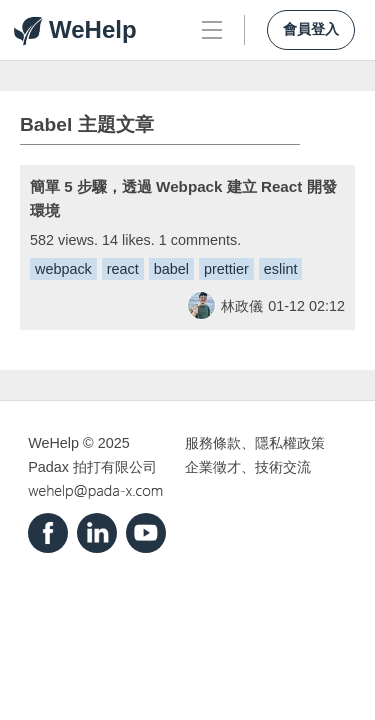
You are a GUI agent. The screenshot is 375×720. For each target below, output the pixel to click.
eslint (281, 269)
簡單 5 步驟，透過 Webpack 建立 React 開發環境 (183, 198)
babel (171, 269)
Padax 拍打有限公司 (92, 467)
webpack (63, 269)
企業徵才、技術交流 (248, 467)
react (123, 269)
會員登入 (311, 29)
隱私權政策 (290, 443)
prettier (226, 269)
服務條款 (213, 443)
